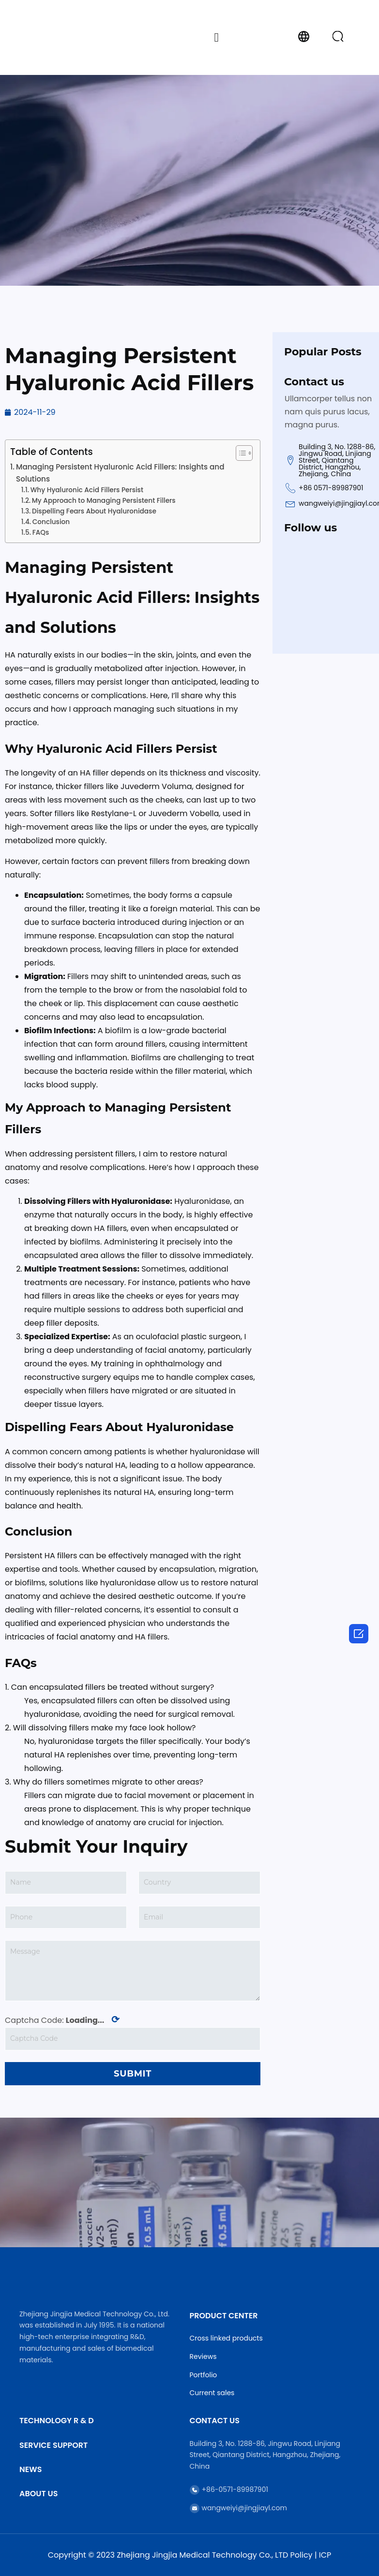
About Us (38, 2493)
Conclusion (51, 522)
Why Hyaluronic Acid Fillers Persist (86, 490)
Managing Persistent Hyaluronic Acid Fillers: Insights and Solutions (120, 472)
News (30, 2469)
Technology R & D (56, 2420)
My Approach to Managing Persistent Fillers (104, 500)
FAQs (40, 532)
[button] (216, 37)
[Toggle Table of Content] (239, 453)
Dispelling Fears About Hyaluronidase (94, 511)
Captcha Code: (62, 2019)
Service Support (53, 2445)
